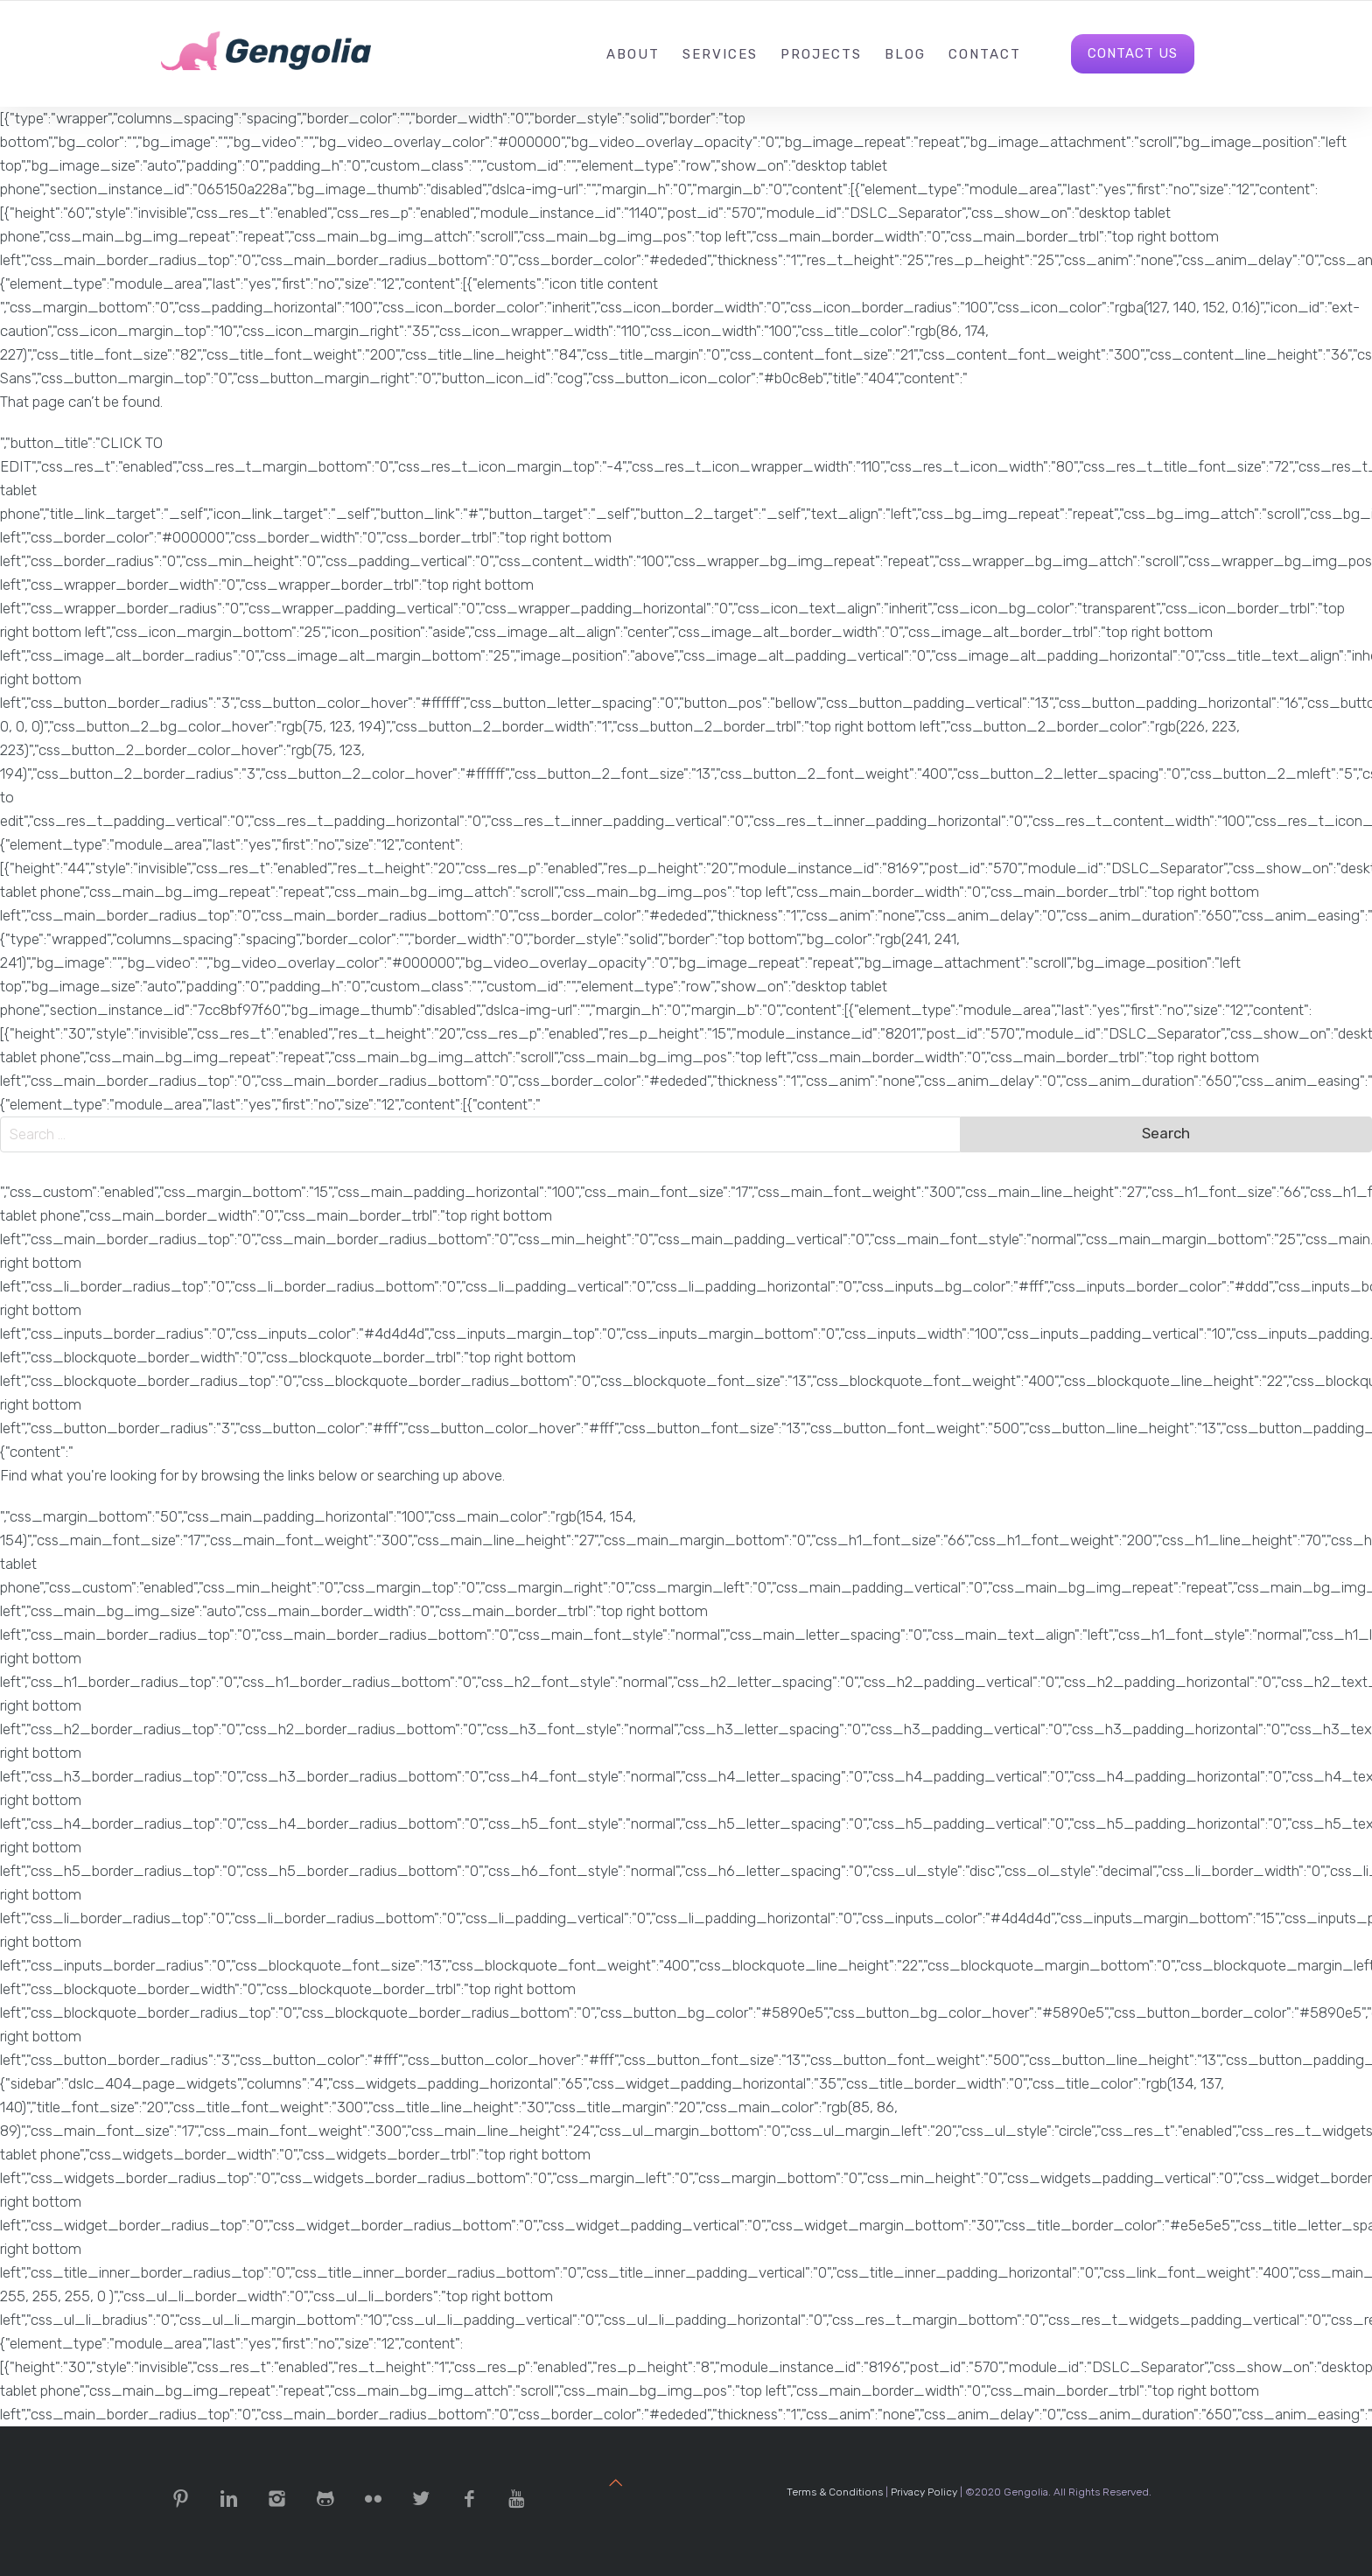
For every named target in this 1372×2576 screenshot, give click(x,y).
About (633, 54)
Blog (905, 54)
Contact (984, 54)
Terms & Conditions (835, 2492)
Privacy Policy (924, 2492)
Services (720, 54)
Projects (821, 54)
